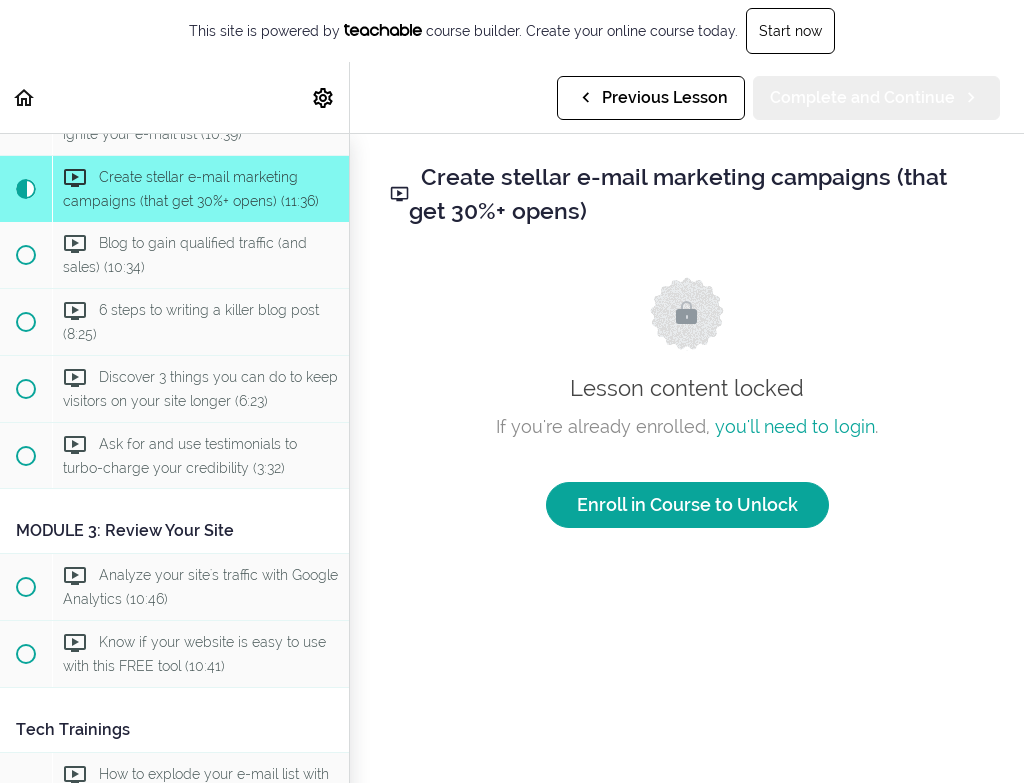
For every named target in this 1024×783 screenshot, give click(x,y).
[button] (25, 97)
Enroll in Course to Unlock (687, 504)
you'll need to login (795, 426)
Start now (790, 31)
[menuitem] (324, 97)
